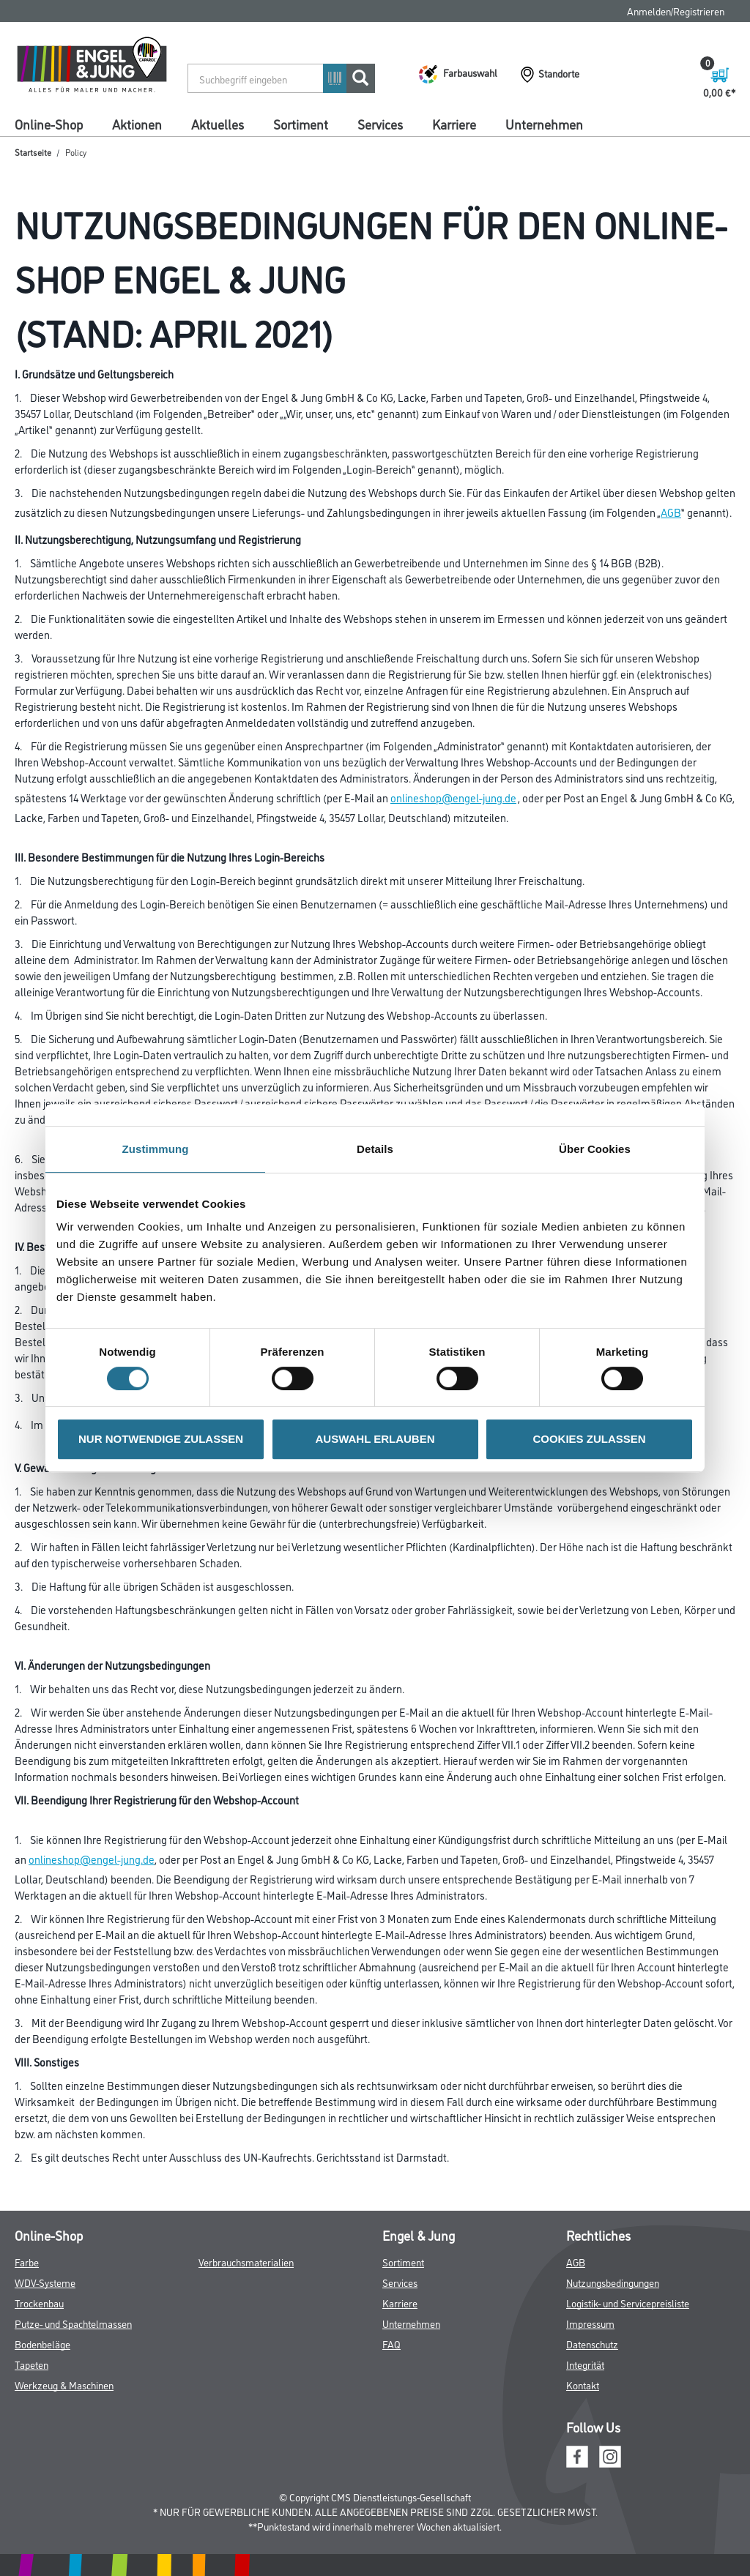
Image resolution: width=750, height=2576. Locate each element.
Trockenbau (39, 2303)
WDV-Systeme (45, 2282)
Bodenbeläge (42, 2344)
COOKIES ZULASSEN (588, 1439)
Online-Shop (49, 123)
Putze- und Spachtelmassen (73, 2323)
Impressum (590, 2323)
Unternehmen (544, 123)
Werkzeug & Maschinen (64, 2385)
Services (380, 123)
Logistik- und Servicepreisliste (627, 2303)
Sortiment (300, 123)
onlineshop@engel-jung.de (453, 797)
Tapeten (31, 2364)
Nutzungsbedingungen (612, 2282)
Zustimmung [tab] (155, 1149)
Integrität (585, 2364)
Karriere (454, 123)
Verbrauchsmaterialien (246, 2262)
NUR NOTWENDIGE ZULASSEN (160, 1439)
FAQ (391, 2344)
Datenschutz (592, 2344)
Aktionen (137, 123)
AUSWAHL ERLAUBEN (374, 1439)
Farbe (27, 2262)
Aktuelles (217, 123)
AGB (671, 512)
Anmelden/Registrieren (675, 11)
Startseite (33, 152)
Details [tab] (375, 1149)
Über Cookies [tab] (595, 1149)
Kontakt (582, 2385)
